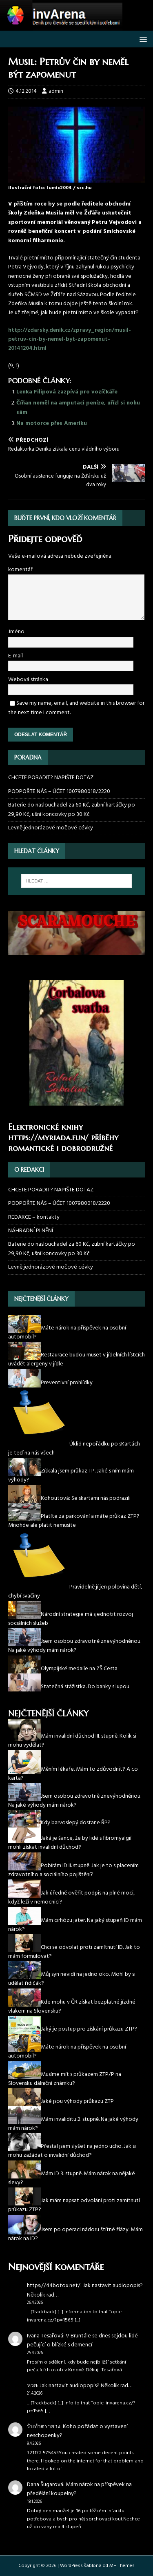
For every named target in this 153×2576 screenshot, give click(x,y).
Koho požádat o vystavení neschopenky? (77, 2431)
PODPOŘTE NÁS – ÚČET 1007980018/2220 (59, 791)
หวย (32, 2386)
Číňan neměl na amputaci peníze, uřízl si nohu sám (78, 407)
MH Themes (122, 2566)
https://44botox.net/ (53, 2285)
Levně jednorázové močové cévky (50, 828)
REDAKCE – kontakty (34, 1217)
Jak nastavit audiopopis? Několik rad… (85, 2290)
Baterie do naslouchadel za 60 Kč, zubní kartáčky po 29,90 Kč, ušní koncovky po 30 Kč (71, 809)
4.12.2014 (26, 91)
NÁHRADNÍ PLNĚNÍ (30, 1230)
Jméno (16, 632)
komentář (20, 569)
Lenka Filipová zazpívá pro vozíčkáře (67, 392)
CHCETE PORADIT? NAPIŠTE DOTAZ (50, 777)
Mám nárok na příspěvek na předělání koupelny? (79, 2489)
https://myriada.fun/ (48, 1138)
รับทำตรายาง (43, 2426)
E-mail (15, 656)
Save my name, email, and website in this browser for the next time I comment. (76, 708)
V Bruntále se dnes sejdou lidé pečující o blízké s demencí (82, 2340)
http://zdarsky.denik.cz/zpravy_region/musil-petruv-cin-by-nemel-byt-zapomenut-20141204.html (69, 339)
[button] (142, 39)
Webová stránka (28, 679)
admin (56, 91)
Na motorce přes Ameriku (51, 423)
